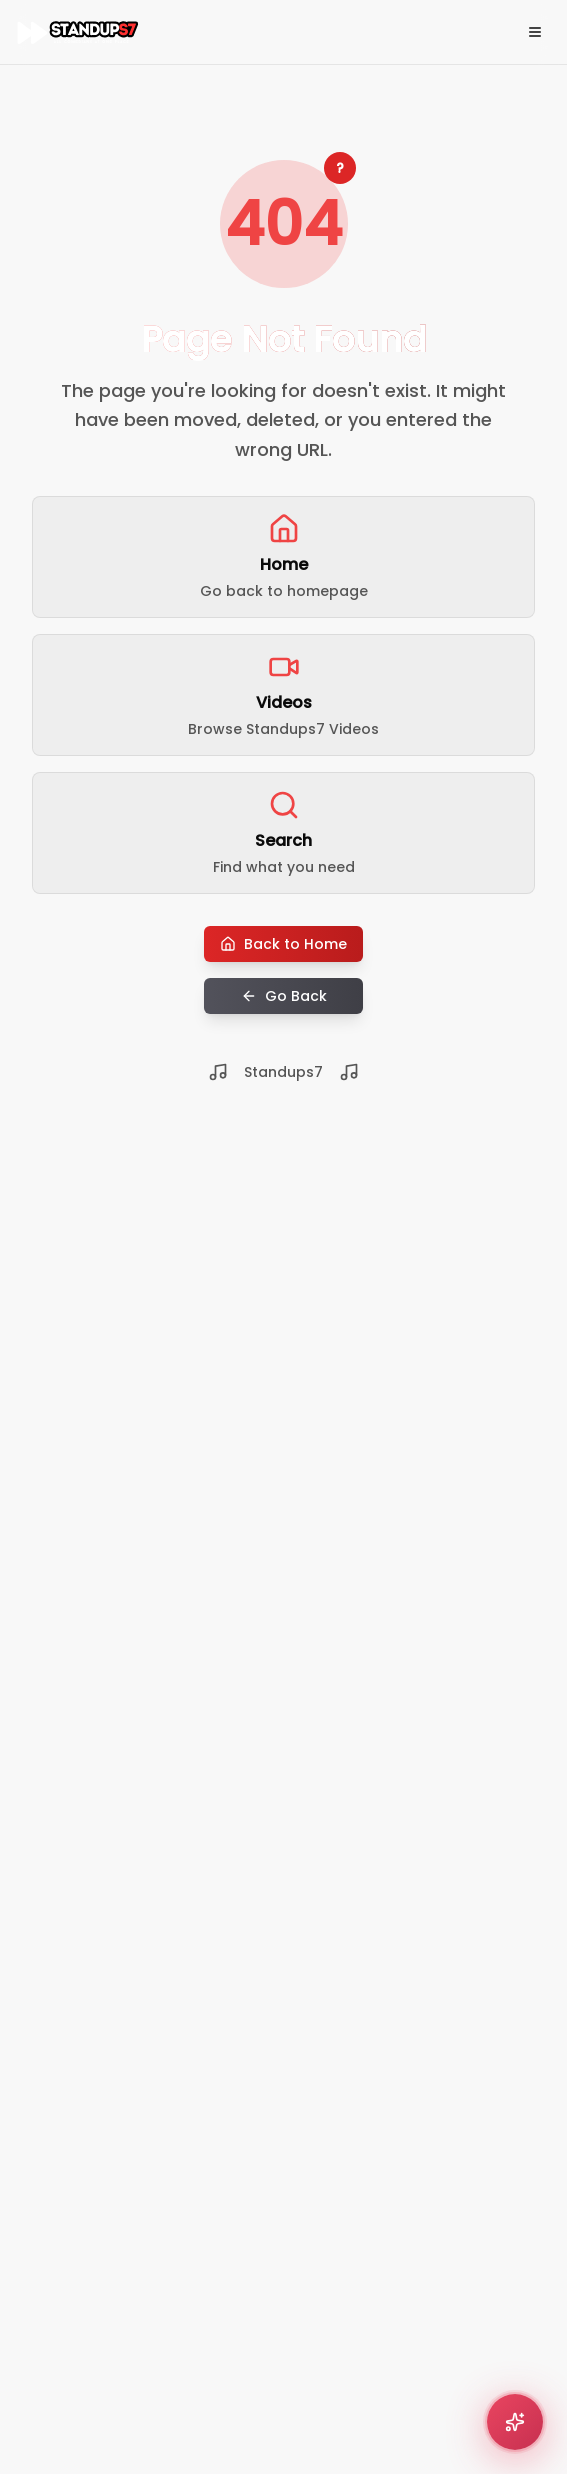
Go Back (284, 996)
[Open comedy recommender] (515, 2422)
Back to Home (283, 944)
